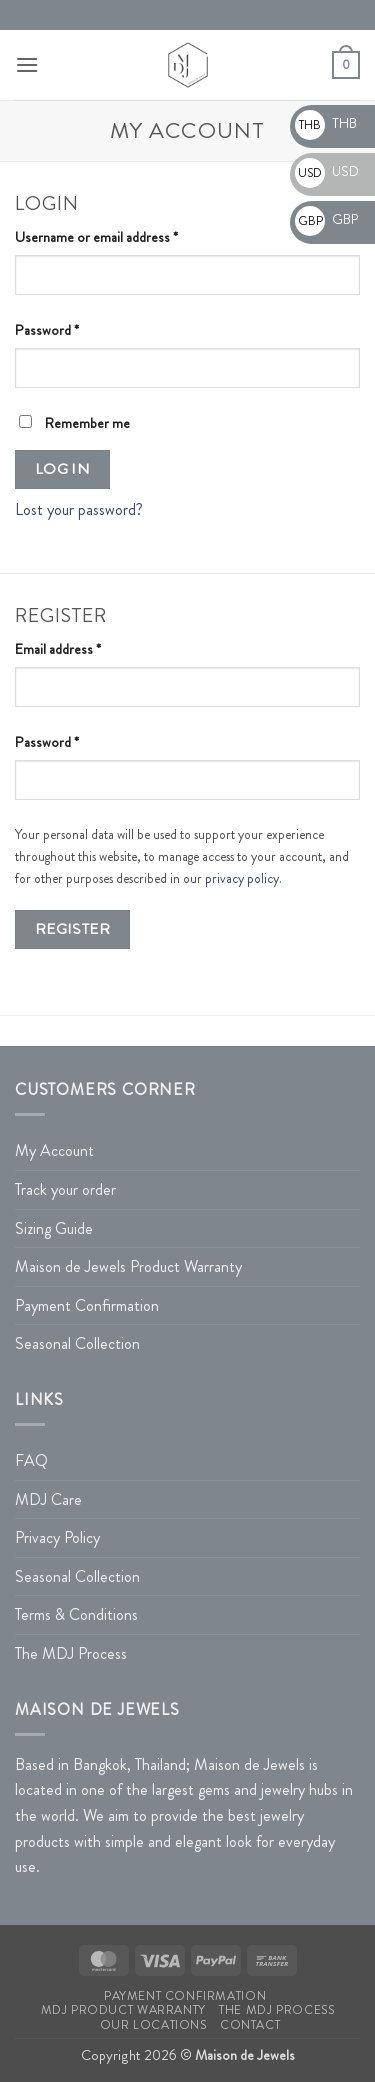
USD (327, 171)
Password (72, 329)
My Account (54, 1150)
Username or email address (122, 236)
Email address (83, 648)
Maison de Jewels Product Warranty (128, 1266)
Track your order (65, 1189)
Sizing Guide (54, 1228)
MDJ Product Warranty (123, 2010)
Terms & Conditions (76, 1614)
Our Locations (153, 2025)
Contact (250, 2025)
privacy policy (242, 878)
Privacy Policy (57, 1537)
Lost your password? (79, 509)
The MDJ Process (71, 1653)
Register (73, 929)
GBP (326, 219)
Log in (63, 469)
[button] (27, 64)
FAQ (31, 1460)
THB (326, 123)
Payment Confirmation (87, 1305)
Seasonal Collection (77, 1343)
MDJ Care (48, 1499)
